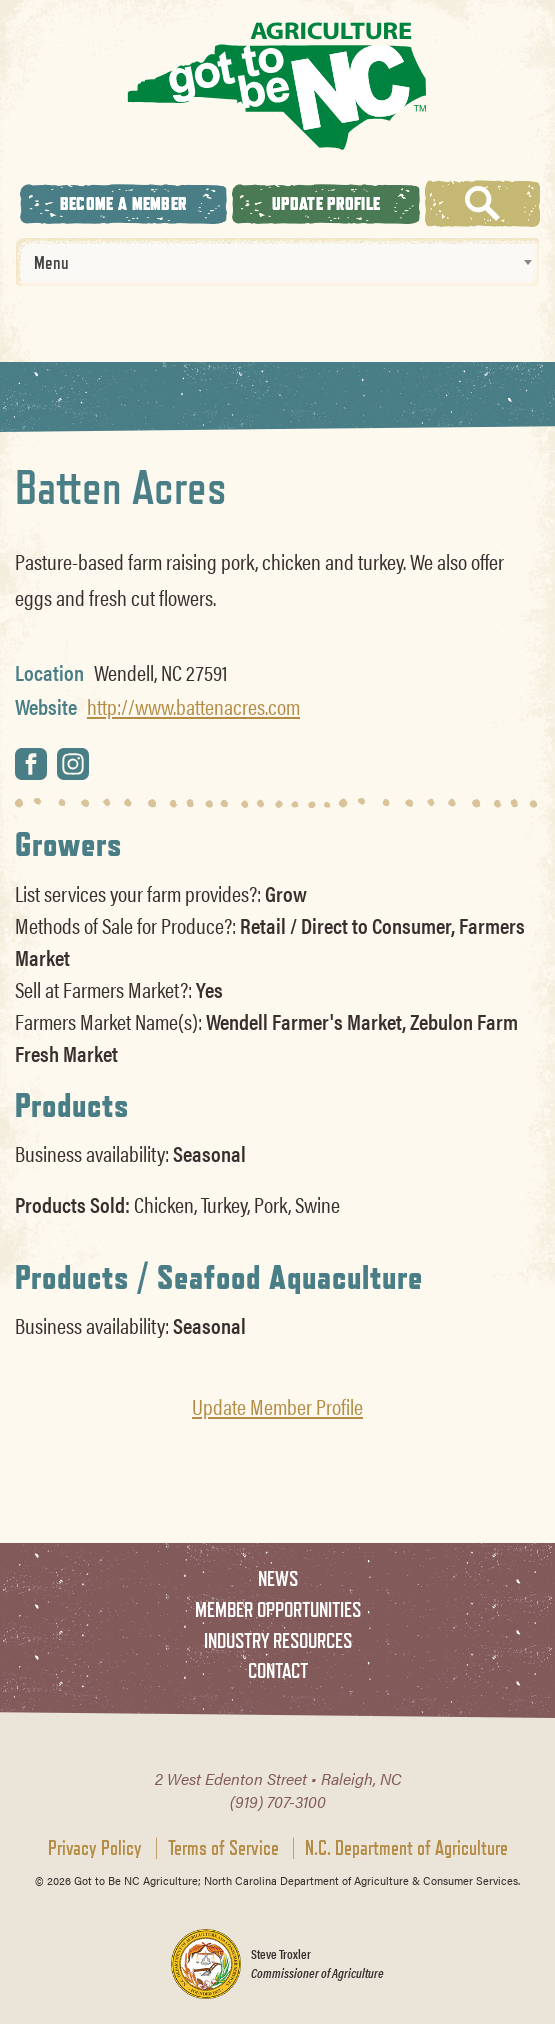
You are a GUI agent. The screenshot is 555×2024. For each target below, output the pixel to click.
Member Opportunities (278, 1609)
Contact (278, 1670)
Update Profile (326, 203)
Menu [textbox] (51, 262)
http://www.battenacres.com (193, 706)
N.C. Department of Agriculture (406, 1848)
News (278, 1578)
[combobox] (277, 262)
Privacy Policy (95, 1848)
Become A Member (124, 203)
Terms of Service (223, 1848)
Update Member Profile (277, 1406)
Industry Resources (278, 1640)
